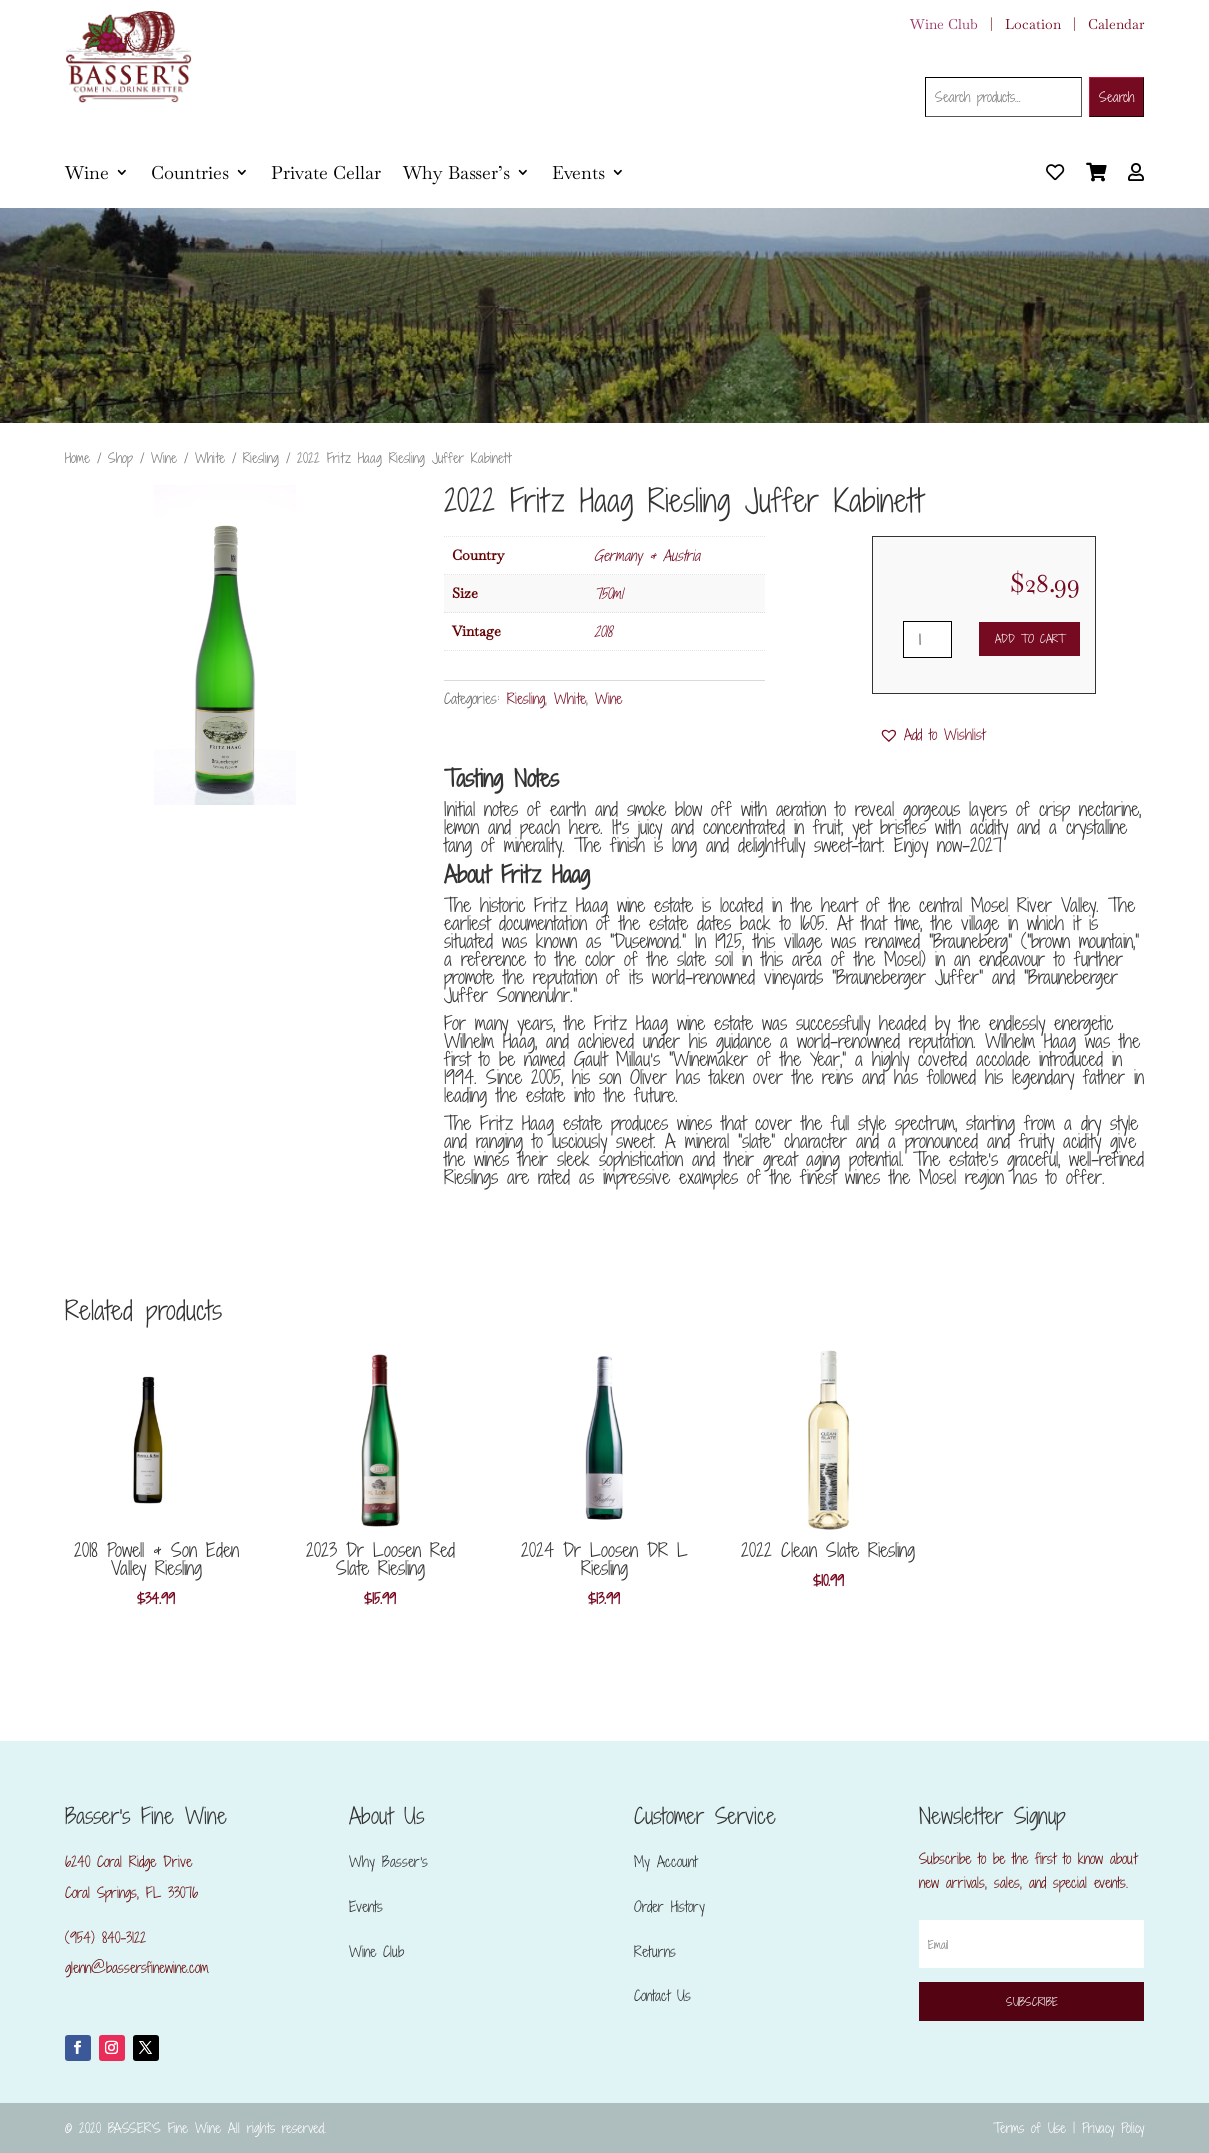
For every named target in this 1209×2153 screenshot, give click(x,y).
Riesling (261, 458)
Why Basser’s (456, 172)
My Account (665, 1861)
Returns (655, 1951)
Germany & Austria (647, 555)
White (210, 458)
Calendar (1116, 24)
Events (578, 172)
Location (1033, 24)
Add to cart (1030, 638)
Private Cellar (326, 172)
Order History (669, 1906)
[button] (932, 735)
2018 (603, 631)
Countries (190, 172)
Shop (120, 458)
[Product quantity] (927, 639)
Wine (87, 172)
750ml (608, 593)
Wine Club (944, 24)
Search (1116, 97)
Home (77, 458)
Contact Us (662, 1995)
